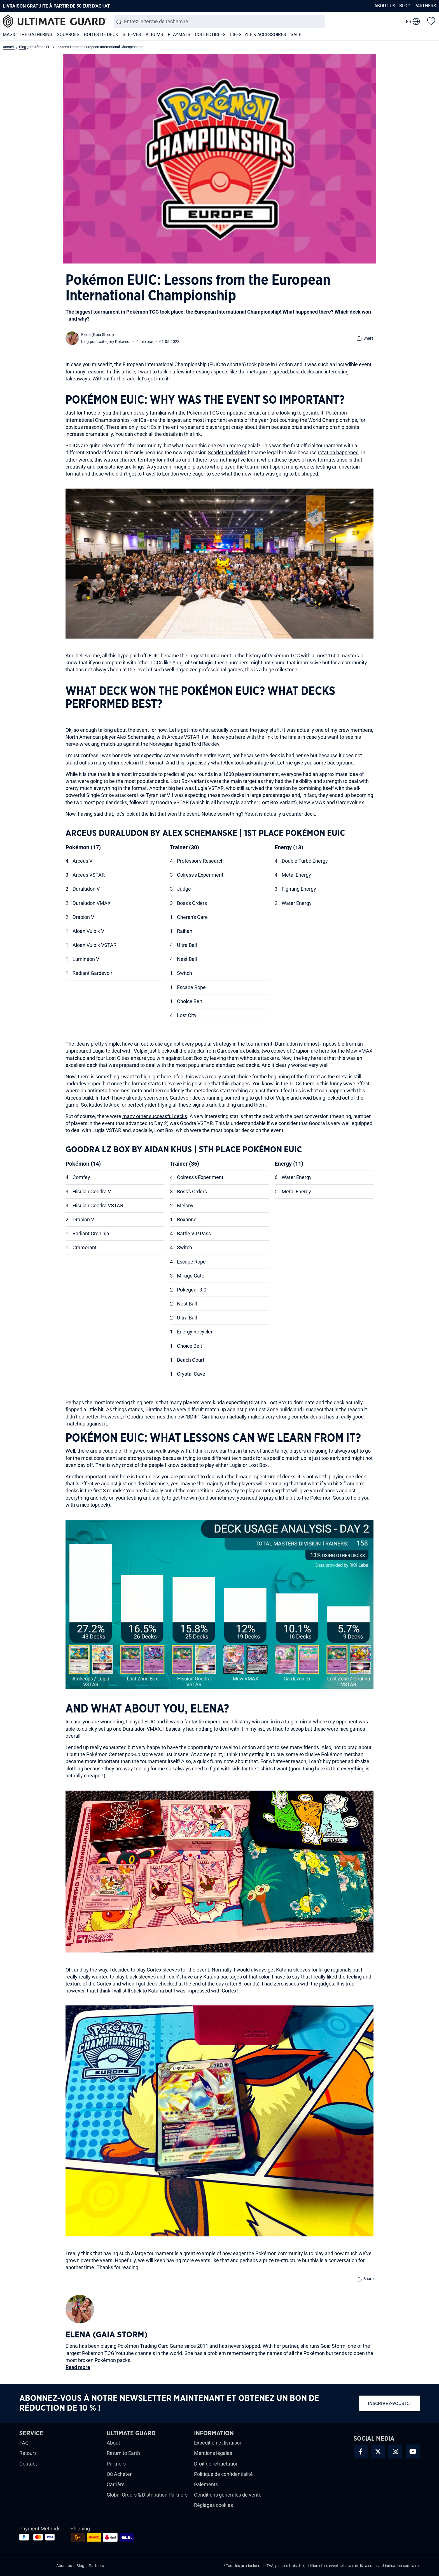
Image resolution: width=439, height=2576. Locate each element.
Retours (28, 2453)
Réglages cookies (213, 2505)
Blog (404, 5)
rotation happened (338, 452)
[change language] (413, 21)
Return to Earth (123, 2453)
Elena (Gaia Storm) (97, 334)
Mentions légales (213, 2453)
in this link (190, 434)
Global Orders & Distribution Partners (147, 2495)
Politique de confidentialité (223, 2474)
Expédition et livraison (218, 2443)
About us (384, 5)
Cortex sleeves (163, 1970)
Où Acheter (119, 2474)
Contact (28, 2464)
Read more (78, 2367)
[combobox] (219, 21)
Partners (425, 5)
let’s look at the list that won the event (157, 814)
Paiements (206, 2484)
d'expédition (308, 2565)
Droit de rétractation (216, 2464)
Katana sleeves (293, 1970)
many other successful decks (154, 1116)
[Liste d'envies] (431, 20)
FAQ (24, 2443)
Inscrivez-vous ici (389, 2403)
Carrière (116, 2484)
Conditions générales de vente (227, 2495)
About (113, 2443)
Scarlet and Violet (227, 452)
